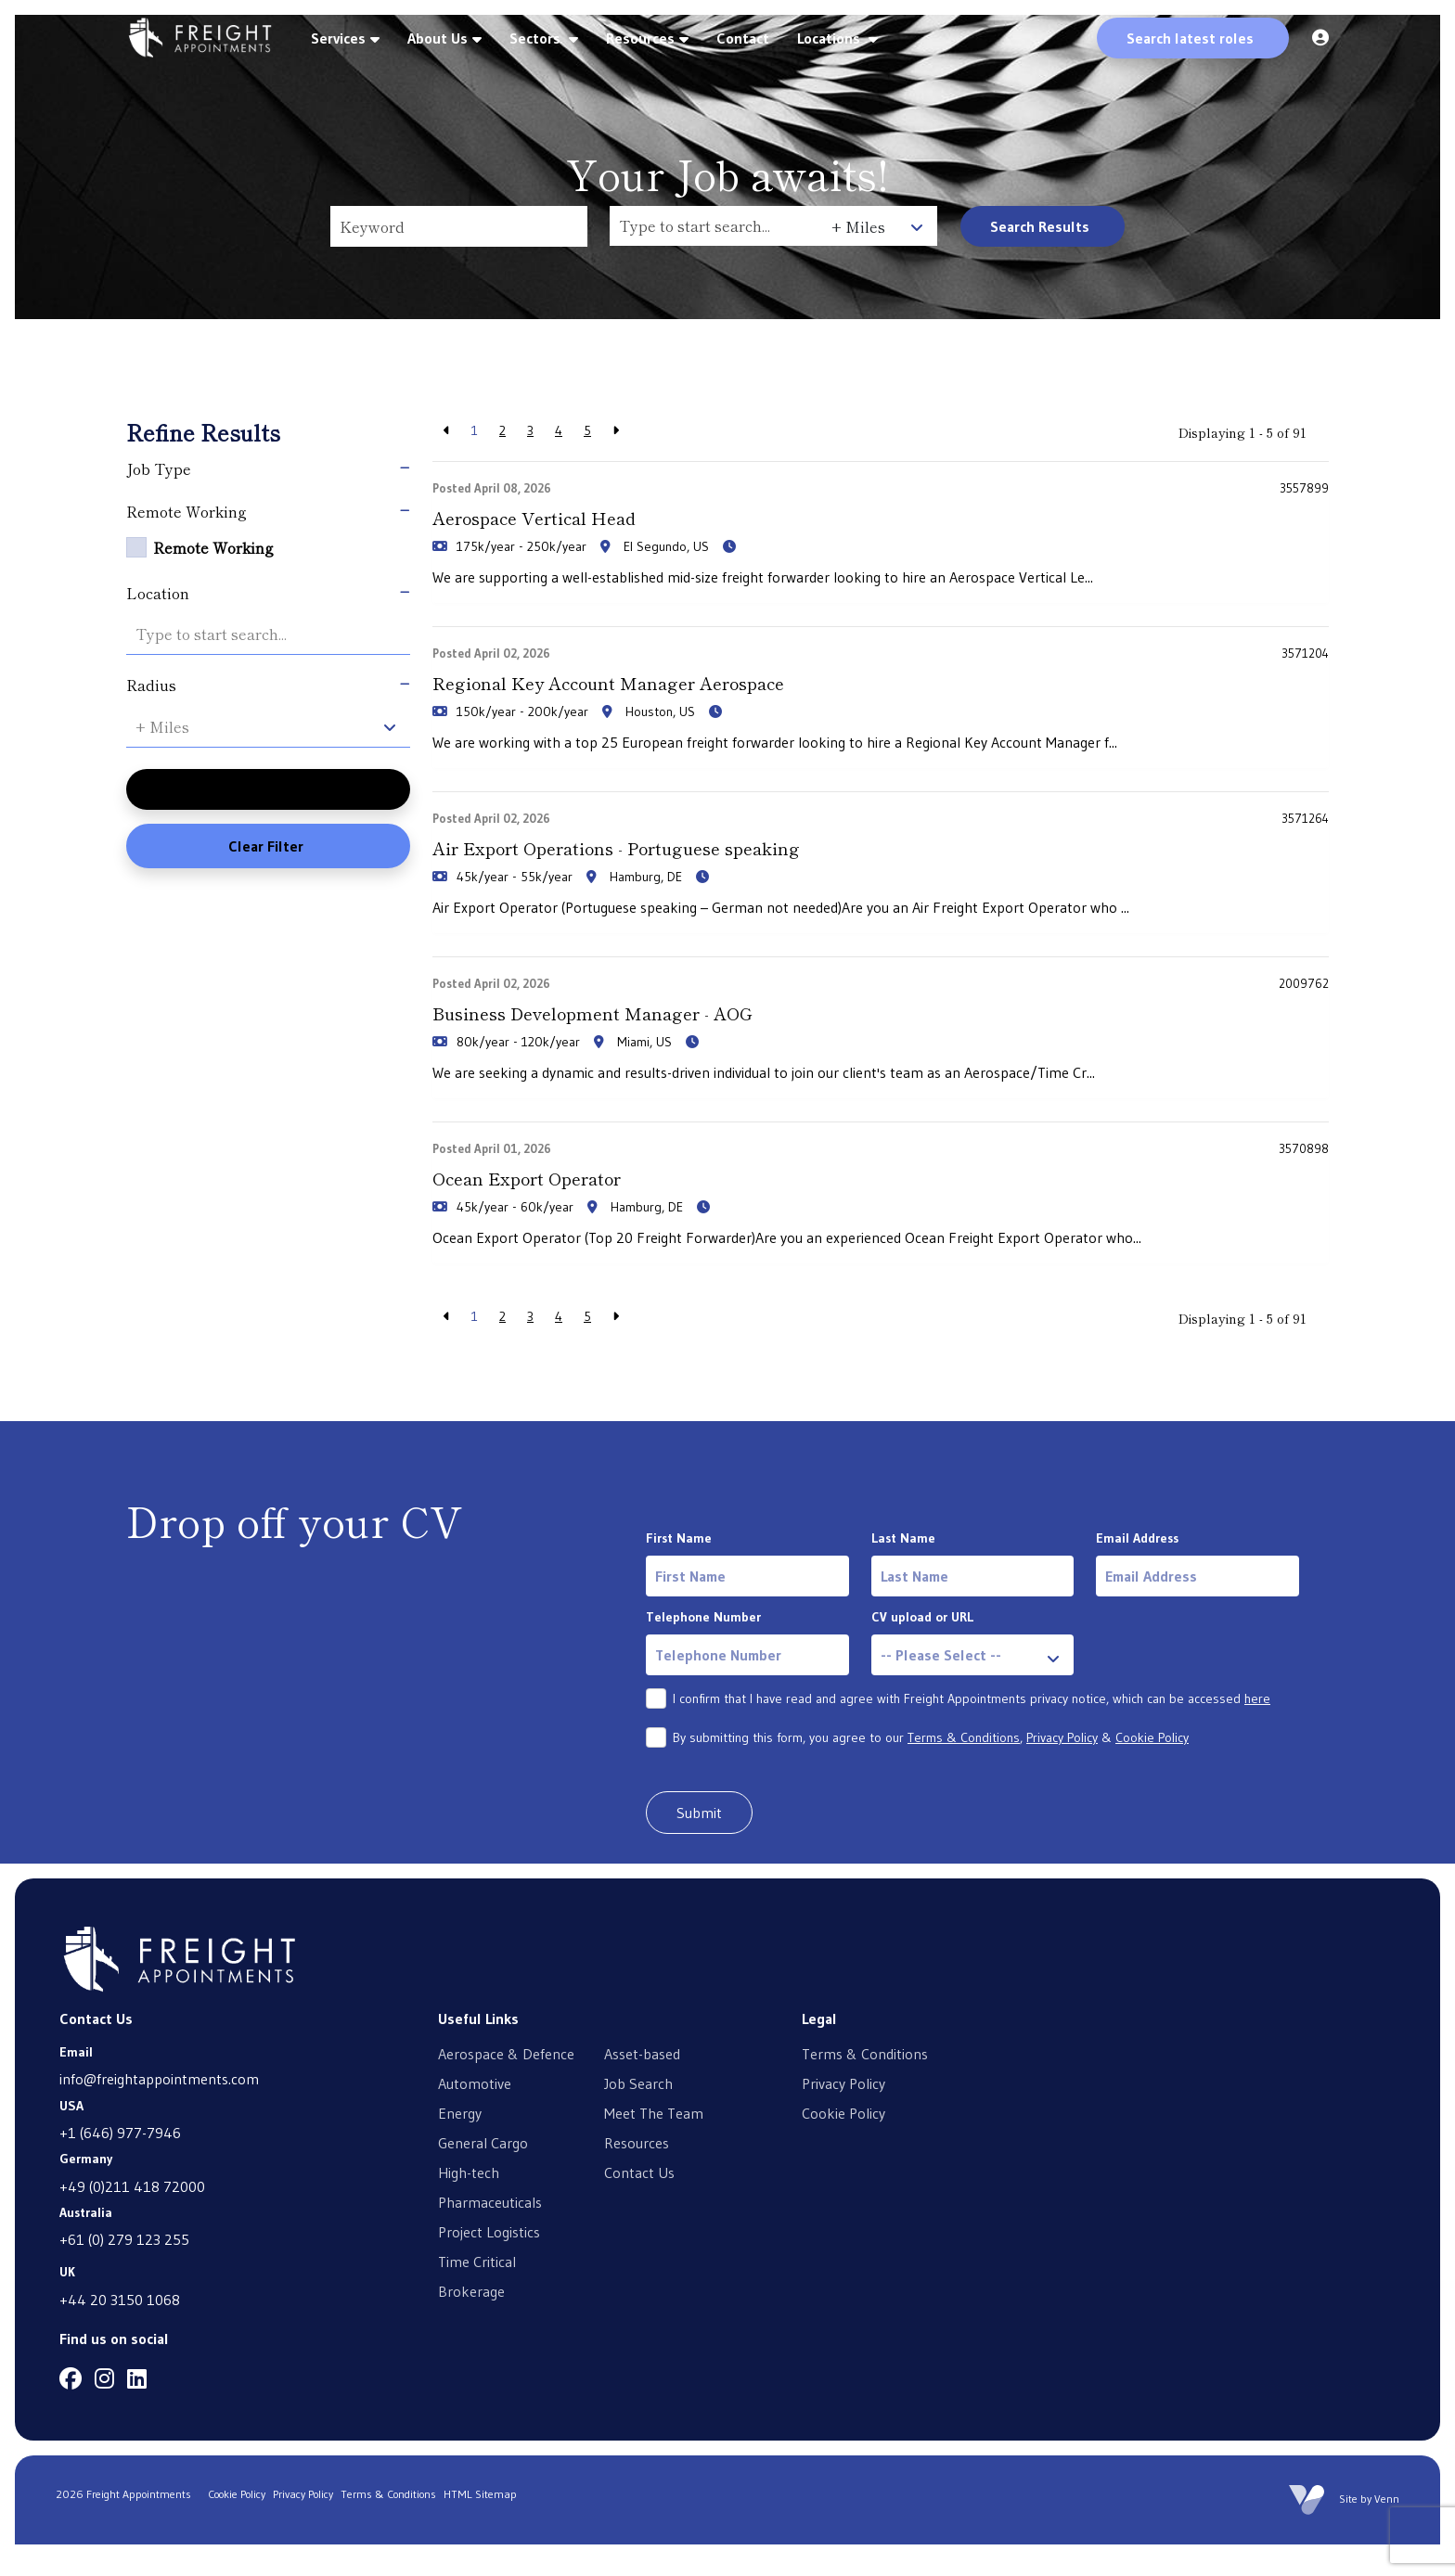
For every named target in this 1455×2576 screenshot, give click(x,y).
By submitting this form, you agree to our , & (931, 1769)
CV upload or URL (922, 1648)
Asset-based (642, 2084)
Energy (460, 2143)
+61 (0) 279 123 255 (124, 2271)
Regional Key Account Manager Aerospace (659, 691)
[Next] (615, 431)
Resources (640, 38)
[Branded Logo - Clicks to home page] (200, 38)
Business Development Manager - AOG (638, 1034)
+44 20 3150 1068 (119, 2330)
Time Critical (477, 2292)
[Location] (716, 226)
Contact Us (639, 2203)
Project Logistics (489, 2262)
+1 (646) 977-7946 (120, 2164)
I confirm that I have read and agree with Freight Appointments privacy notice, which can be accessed (971, 1730)
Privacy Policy (1062, 1769)
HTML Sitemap (480, 2525)
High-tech (468, 2203)
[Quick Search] (1193, 38)
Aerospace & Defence (506, 2084)
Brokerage (471, 2322)
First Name (679, 1569)
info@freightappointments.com (159, 2110)
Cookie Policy (1152, 1769)
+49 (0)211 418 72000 (132, 2217)
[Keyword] (458, 226)
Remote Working (213, 547)
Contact (742, 38)
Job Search (638, 2114)
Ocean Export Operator (554, 1205)
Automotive (474, 2114)
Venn (1386, 2530)
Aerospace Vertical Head (564, 520)
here (1257, 1730)
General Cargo (483, 2173)
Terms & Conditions (964, 1769)
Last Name (903, 1569)
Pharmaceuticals (490, 2233)
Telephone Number (703, 1648)
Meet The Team (653, 2143)
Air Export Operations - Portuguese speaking (669, 863)
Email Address (1137, 1569)
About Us (437, 38)
